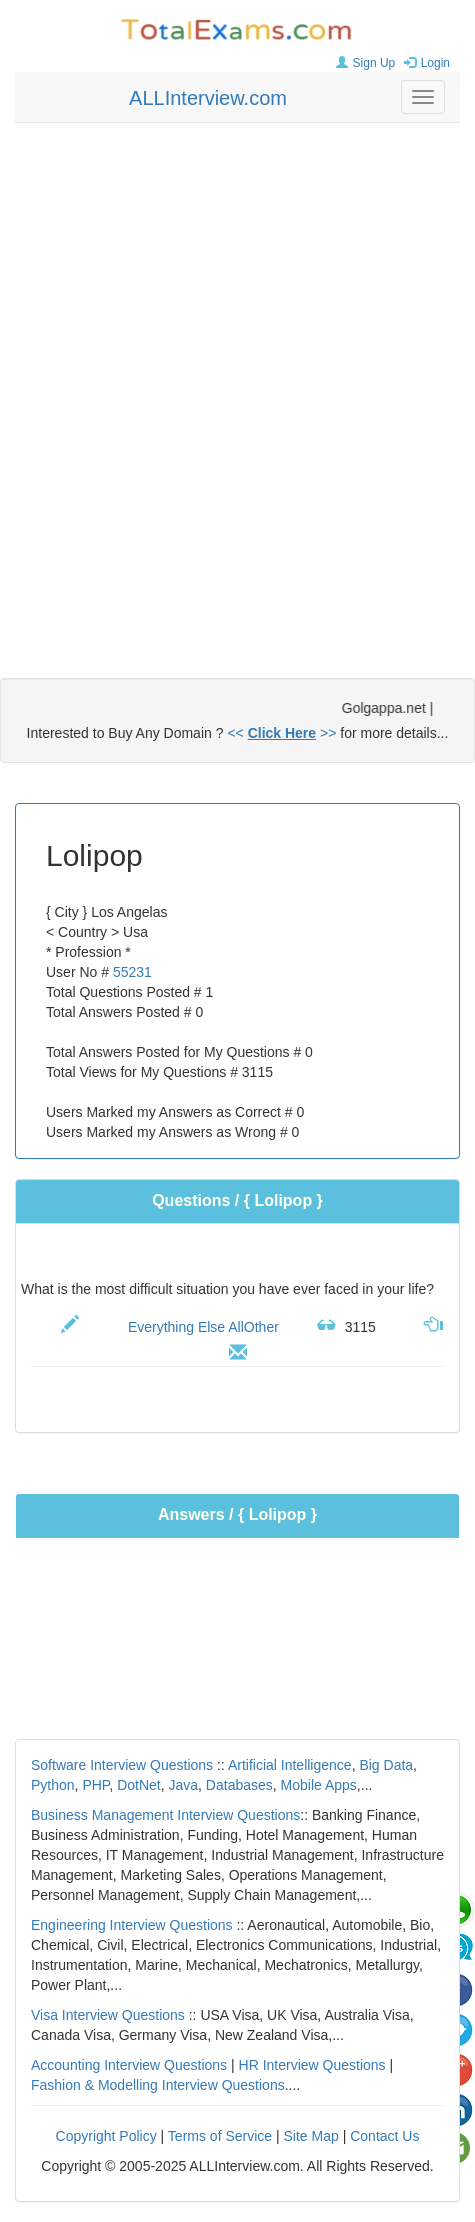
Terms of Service (220, 2136)
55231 (132, 972)
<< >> (281, 733)
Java (184, 1785)
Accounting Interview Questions (129, 2065)
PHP (95, 1785)
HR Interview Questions (312, 2065)
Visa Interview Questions (108, 2015)
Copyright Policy (106, 2136)
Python (53, 1785)
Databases (239, 1785)
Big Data (386, 1765)
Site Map (311, 2136)
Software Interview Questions (122, 1765)
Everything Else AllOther (203, 1327)
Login (424, 63)
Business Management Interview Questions (165, 1815)
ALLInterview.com (208, 98)
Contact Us (384, 2136)
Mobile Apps (319, 1785)
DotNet (139, 1785)
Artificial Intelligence (290, 1765)
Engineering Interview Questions (132, 1925)
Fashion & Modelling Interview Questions (158, 2085)
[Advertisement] (237, 380)
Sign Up (363, 63)
